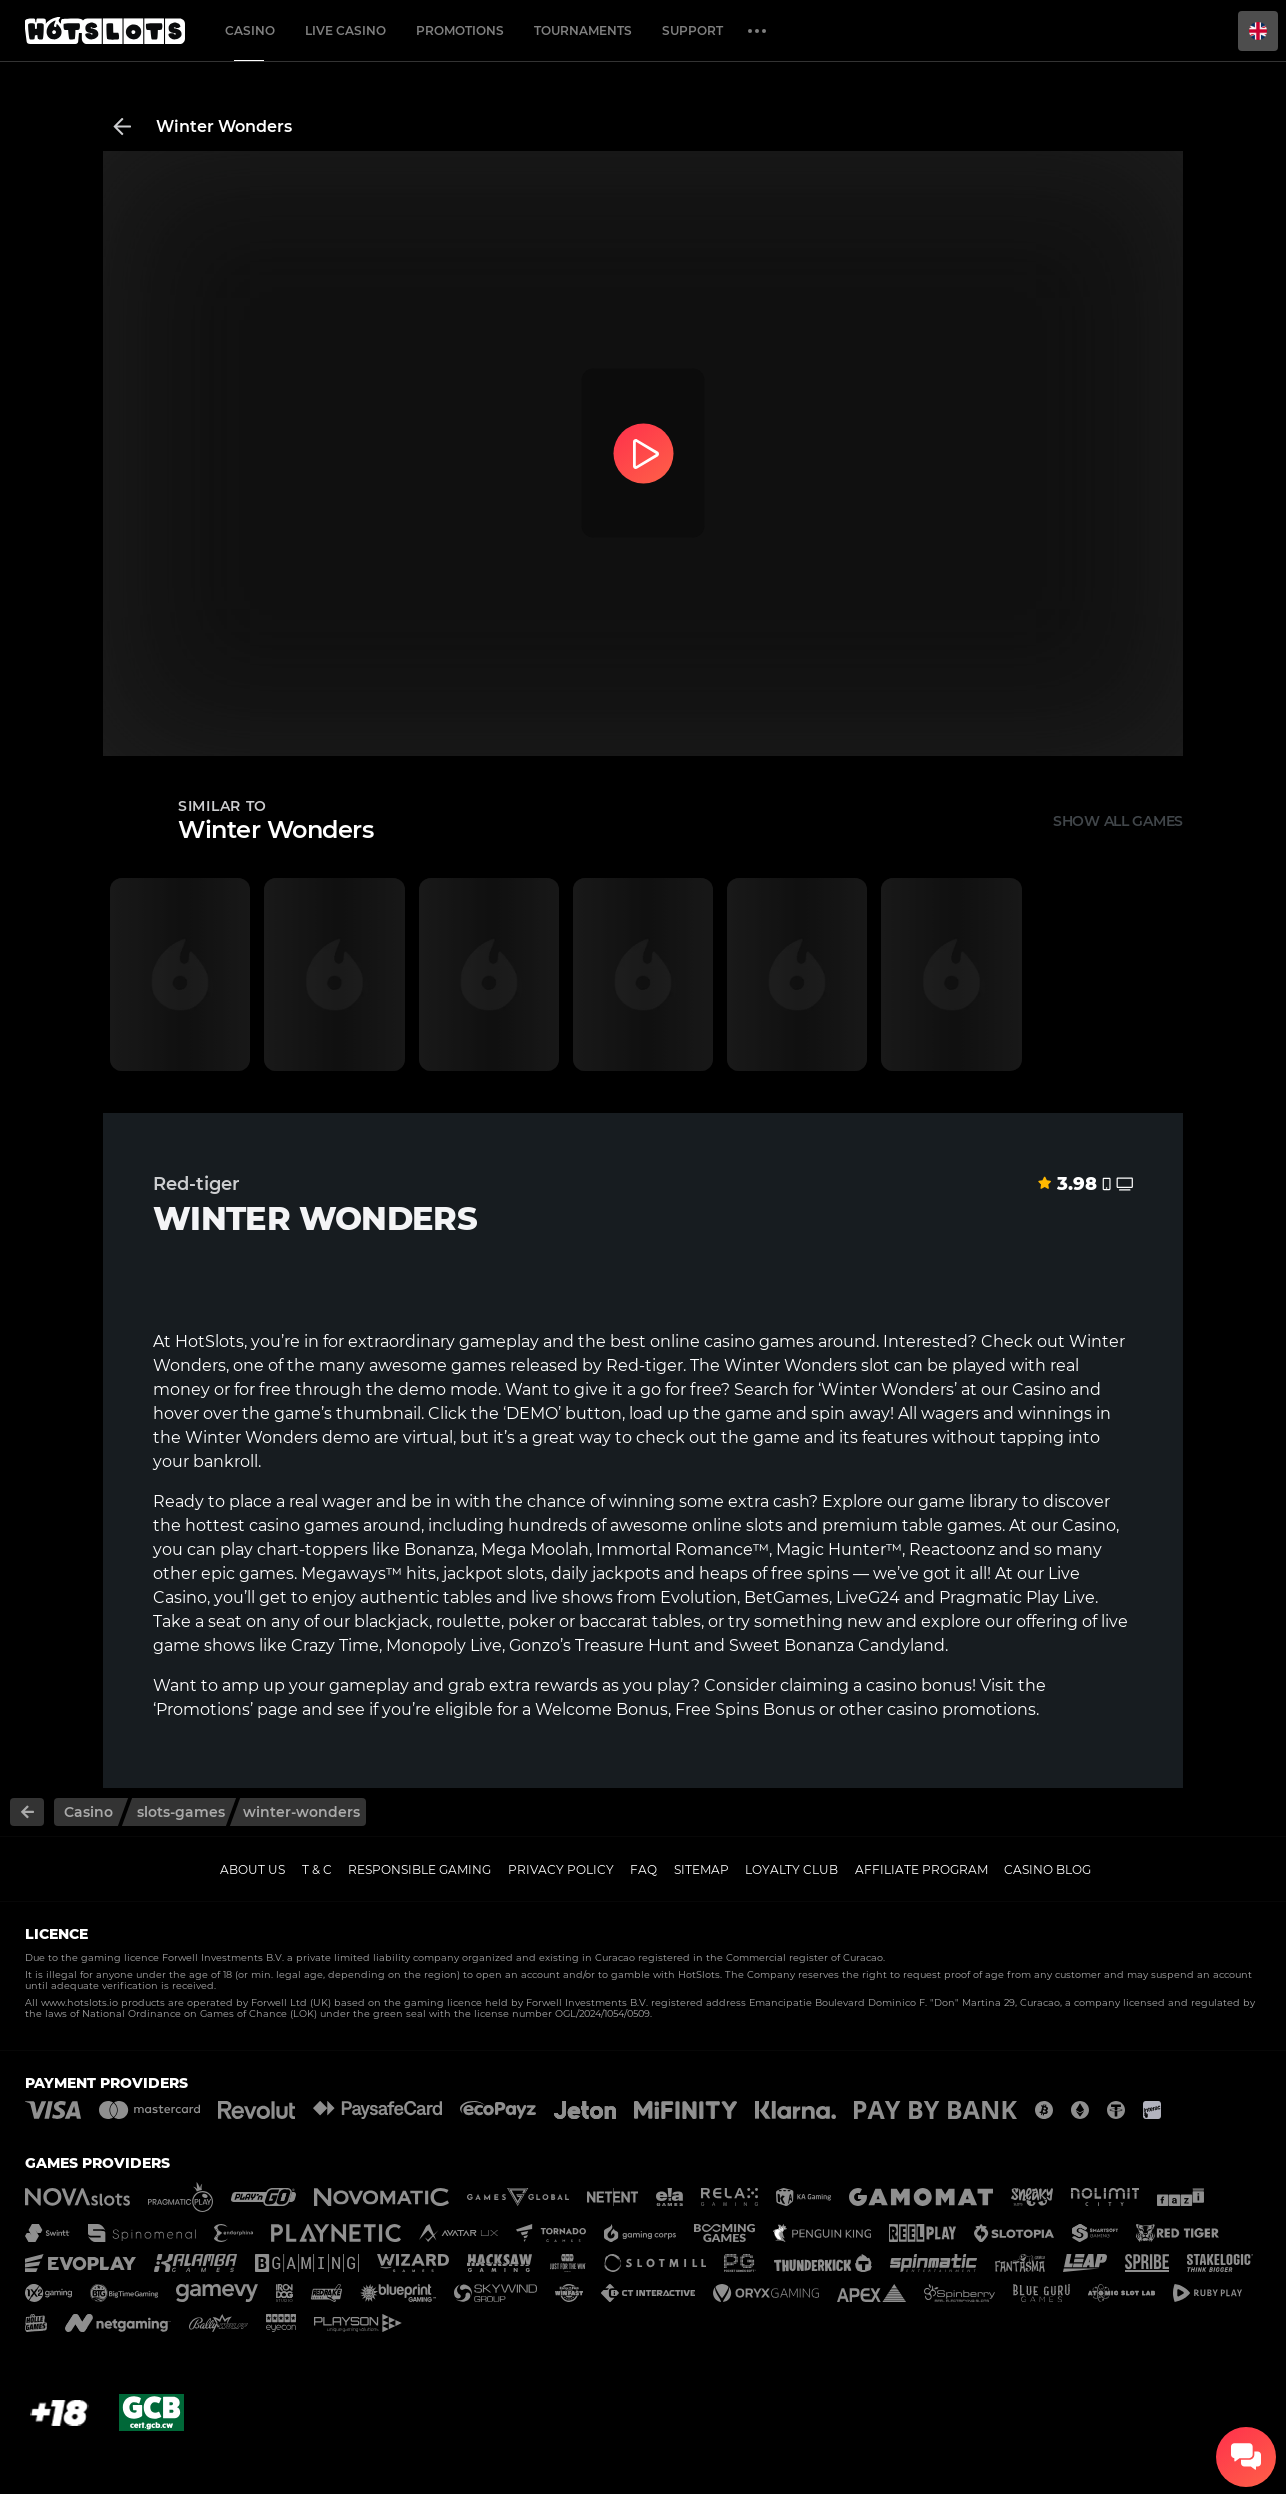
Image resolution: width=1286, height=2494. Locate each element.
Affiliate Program (921, 1869)
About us (252, 1869)
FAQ (643, 1869)
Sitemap (701, 1869)
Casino (250, 30)
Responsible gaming (419, 1869)
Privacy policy (561, 1869)
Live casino (345, 30)
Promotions (460, 30)
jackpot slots (493, 1573)
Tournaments (583, 30)
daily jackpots (605, 1573)
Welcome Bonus (601, 1709)
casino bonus (919, 1685)
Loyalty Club (791, 1869)
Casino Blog (1047, 1869)
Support (692, 30)
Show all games (1118, 821)
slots (764, 1525)
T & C (317, 1869)
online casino (702, 1341)
